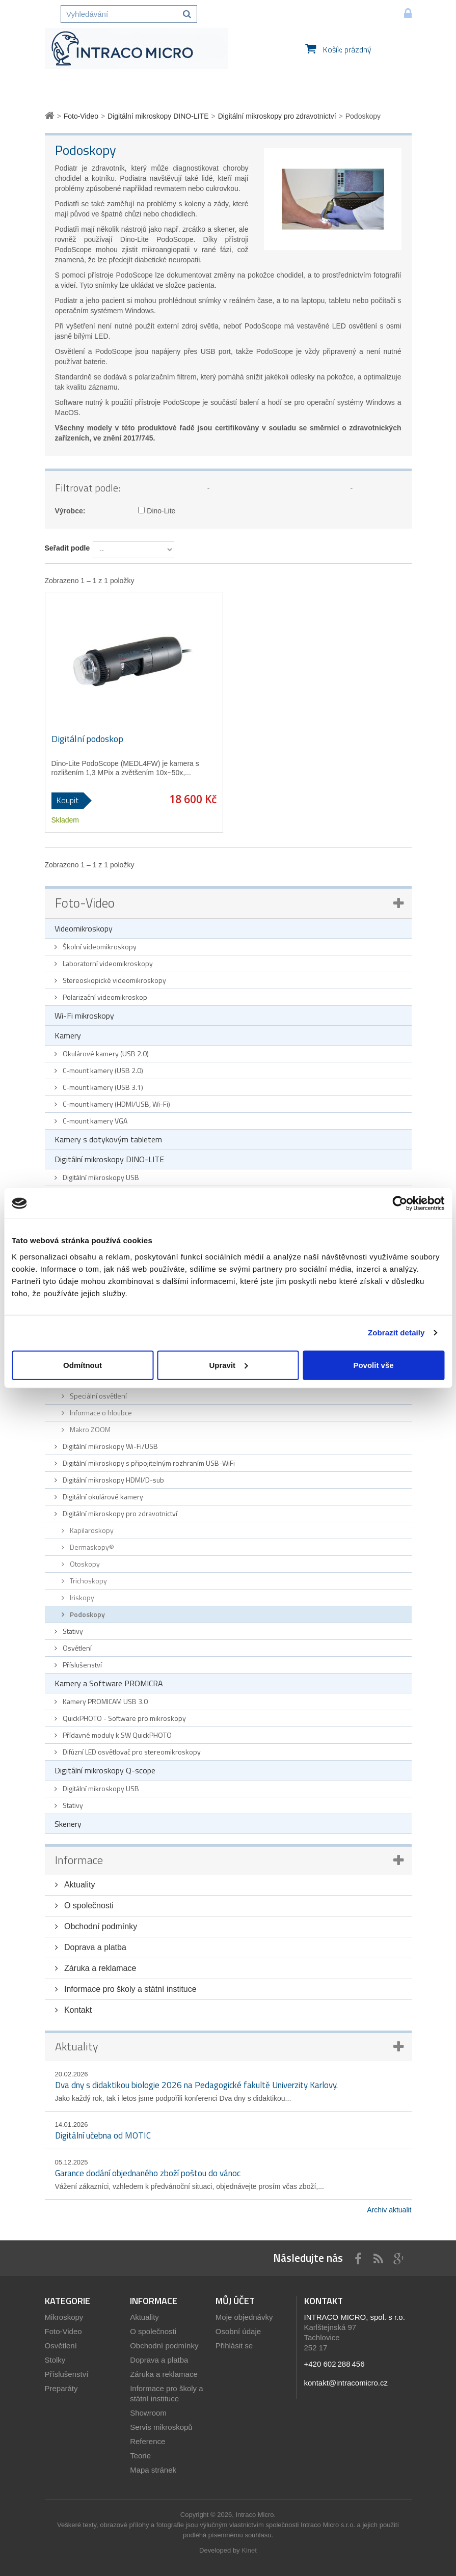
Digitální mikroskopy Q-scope (105, 1770)
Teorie (140, 2455)
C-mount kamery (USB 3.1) (102, 1087)
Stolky (55, 2359)
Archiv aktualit (389, 2210)
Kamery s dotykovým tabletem (108, 1139)
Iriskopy (81, 1597)
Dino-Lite (156, 511)
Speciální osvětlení (97, 1395)
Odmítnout (82, 1364)
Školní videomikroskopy (99, 946)
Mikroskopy (64, 2317)
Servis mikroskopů (161, 2427)
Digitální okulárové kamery (102, 1496)
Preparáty (61, 2388)
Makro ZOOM (89, 1429)
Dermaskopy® (91, 1547)
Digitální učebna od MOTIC (103, 2135)
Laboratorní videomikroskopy (107, 963)
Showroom (148, 2412)
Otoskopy (84, 1563)
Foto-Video (85, 903)
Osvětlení (76, 1647)
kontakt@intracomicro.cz (346, 2382)
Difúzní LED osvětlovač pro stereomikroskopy (131, 1751)
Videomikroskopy (84, 928)
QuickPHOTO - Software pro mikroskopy (123, 1718)
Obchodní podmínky (100, 1926)
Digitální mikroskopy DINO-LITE (109, 1159)
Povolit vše (373, 1364)
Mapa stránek (153, 2469)
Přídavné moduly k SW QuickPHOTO (116, 1735)
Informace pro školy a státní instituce (129, 1989)
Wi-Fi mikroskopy (84, 1015)
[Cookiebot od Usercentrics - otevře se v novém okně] (399, 1203)
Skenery (68, 1824)
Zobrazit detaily (396, 1332)
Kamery (68, 1035)
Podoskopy (86, 1614)
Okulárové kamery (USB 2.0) (105, 1053)
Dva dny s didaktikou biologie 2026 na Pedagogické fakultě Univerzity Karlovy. (196, 2085)
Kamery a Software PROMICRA (109, 1683)
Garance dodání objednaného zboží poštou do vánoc (147, 2173)
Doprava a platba (94, 1947)
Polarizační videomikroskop (104, 997)
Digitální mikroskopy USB (100, 1177)
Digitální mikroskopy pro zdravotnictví (119, 1513)
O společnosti (88, 1905)
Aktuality (78, 1884)
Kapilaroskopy (91, 1530)
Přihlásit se (234, 2345)
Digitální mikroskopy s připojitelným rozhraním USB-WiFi (148, 1463)
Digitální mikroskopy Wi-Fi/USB (109, 1446)
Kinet (249, 2550)
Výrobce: (70, 511)
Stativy (72, 1631)
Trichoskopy (87, 1580)
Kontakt (77, 2010)
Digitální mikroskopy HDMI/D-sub (112, 1479)
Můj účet (235, 2301)
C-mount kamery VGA (94, 1120)
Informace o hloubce (100, 1412)
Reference (147, 2441)
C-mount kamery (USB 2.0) (102, 1070)
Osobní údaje (238, 2331)
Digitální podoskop (87, 739)
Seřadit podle (67, 548)
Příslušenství (81, 1664)
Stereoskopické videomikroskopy (113, 980)
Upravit (228, 1364)
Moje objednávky (244, 2317)
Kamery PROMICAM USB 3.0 (104, 1701)
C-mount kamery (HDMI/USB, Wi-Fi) (115, 1104)
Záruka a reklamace (99, 1968)
